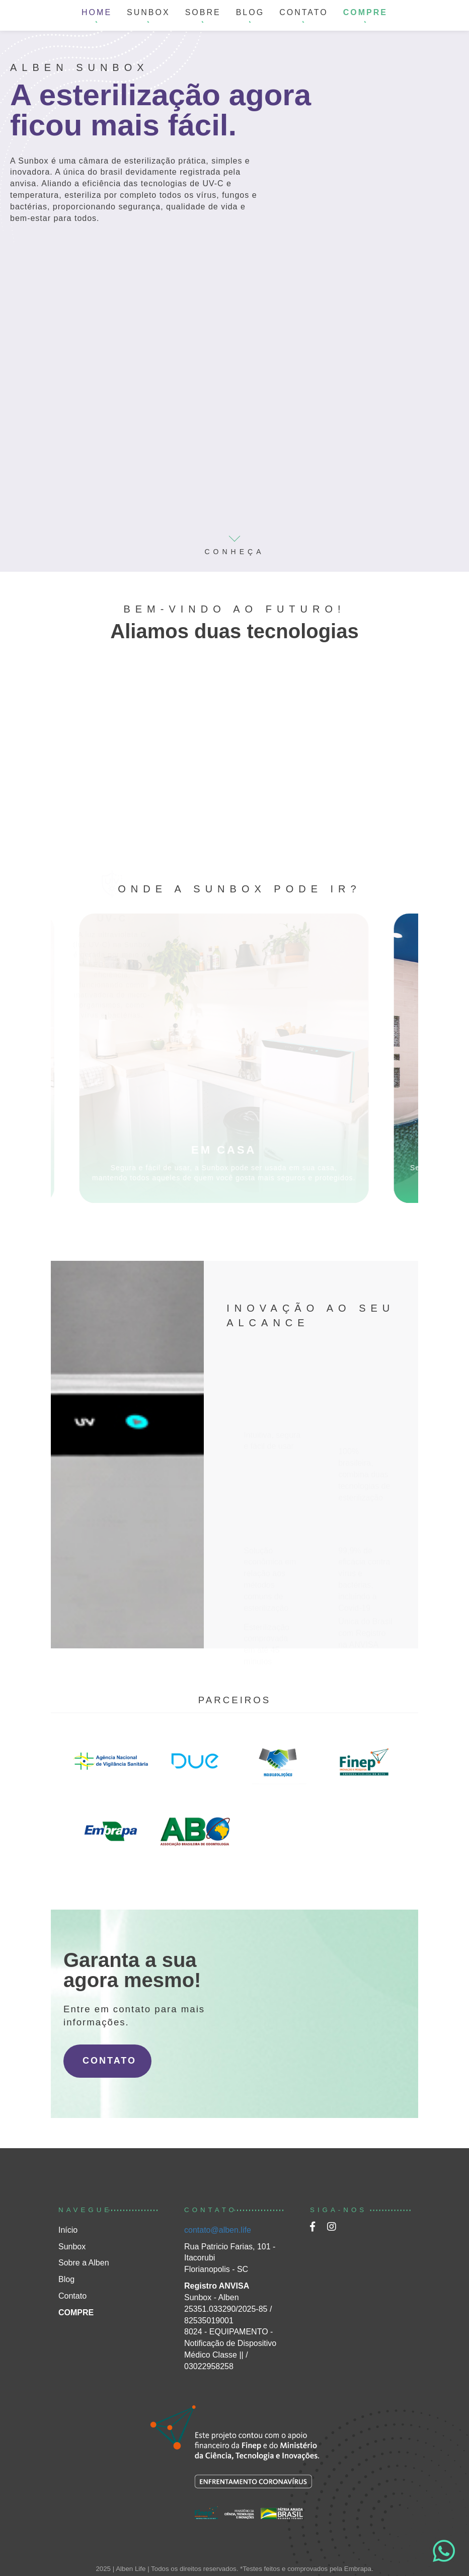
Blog (66, 2279)
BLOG (250, 12)
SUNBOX (148, 12)
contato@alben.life (217, 2230)
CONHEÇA (234, 541)
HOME (97, 12)
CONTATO (303, 12)
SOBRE (203, 12)
